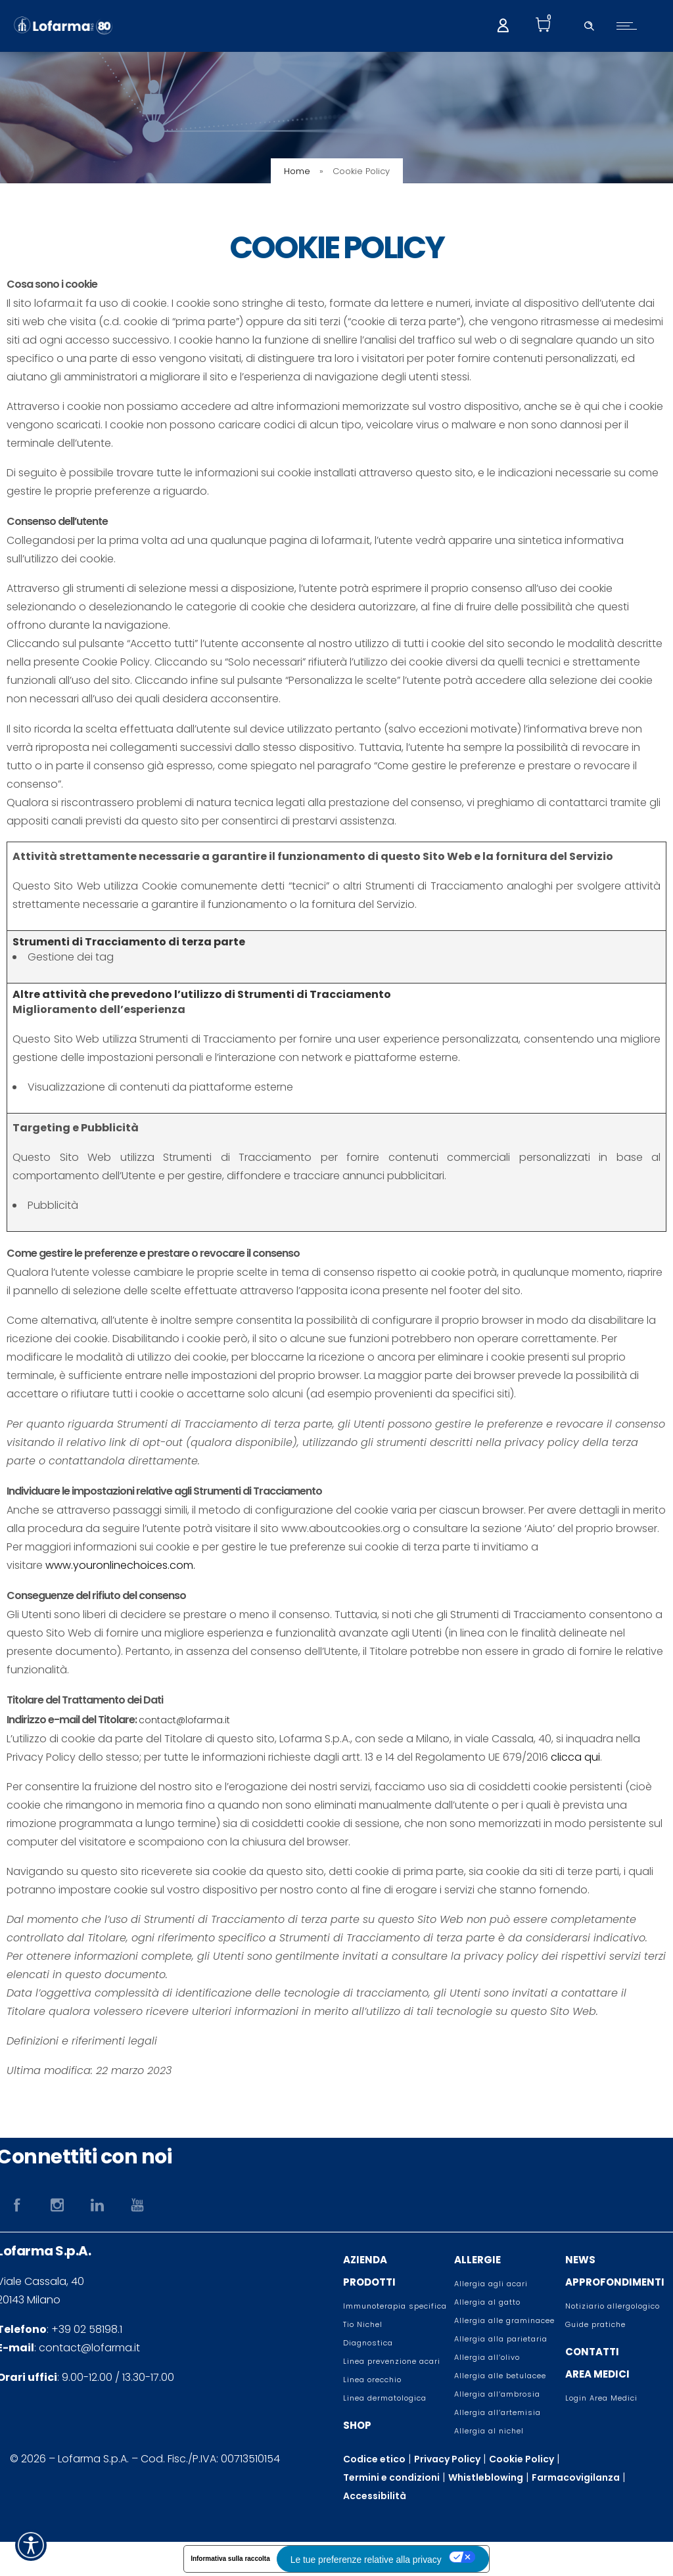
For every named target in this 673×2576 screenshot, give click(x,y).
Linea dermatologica (385, 2398)
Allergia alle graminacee (504, 2320)
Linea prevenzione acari (391, 2361)
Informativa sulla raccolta (229, 2558)
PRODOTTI (369, 2282)
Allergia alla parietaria (500, 2339)
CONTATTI (592, 2352)
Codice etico (374, 2459)
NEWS (580, 2260)
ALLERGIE (477, 2260)
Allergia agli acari (491, 2283)
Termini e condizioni (391, 2477)
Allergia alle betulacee (500, 2375)
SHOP (357, 2425)
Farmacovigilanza (576, 2477)
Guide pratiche (595, 2324)
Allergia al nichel (489, 2431)
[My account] (502, 24)
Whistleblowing (485, 2477)
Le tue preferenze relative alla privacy (365, 2559)
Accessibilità (374, 2495)
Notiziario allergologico (612, 2306)
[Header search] (588, 24)
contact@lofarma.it (184, 1720)
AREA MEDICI (597, 2374)
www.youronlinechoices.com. (120, 1565)
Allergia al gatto (487, 2302)
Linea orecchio (372, 2379)
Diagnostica (368, 2343)
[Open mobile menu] (629, 25)
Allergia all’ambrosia (497, 2394)
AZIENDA (365, 2260)
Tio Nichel (363, 2324)
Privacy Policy (447, 2459)
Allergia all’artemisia (497, 2412)
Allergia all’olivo (487, 2357)
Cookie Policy (521, 2459)
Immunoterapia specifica (395, 2306)
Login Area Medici (601, 2398)
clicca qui (575, 1757)
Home (297, 171)
